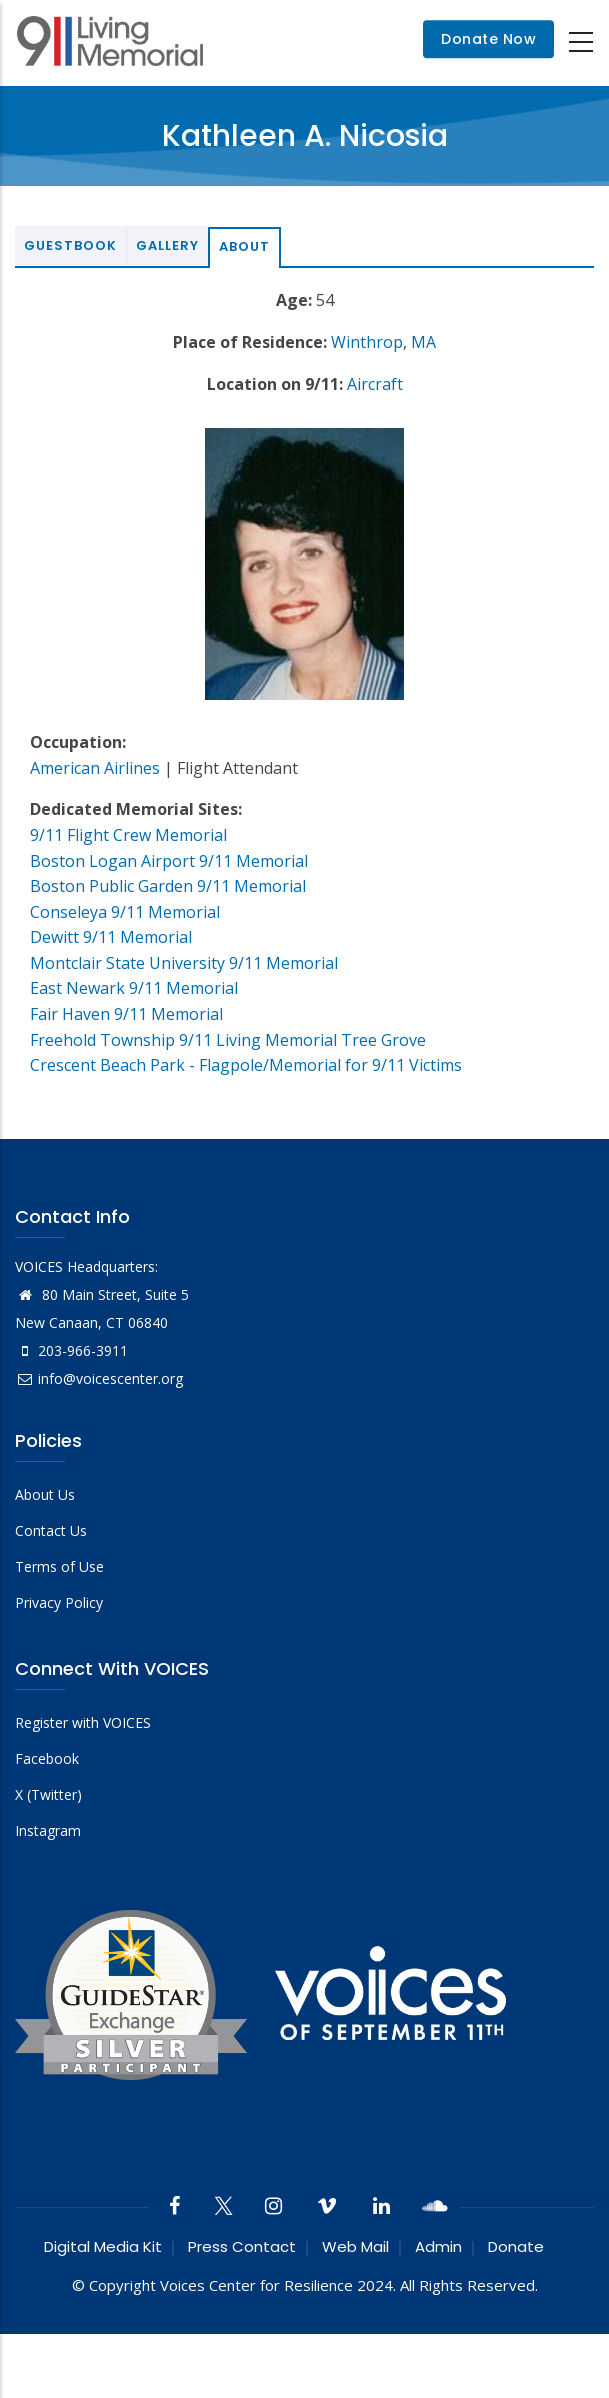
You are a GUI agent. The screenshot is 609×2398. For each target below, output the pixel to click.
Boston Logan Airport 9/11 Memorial (169, 861)
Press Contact (242, 2246)
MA (423, 342)
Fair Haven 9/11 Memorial (126, 1014)
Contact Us (51, 1530)
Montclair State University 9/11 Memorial (184, 963)
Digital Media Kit (103, 2246)
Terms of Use (59, 1566)
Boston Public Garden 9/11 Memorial (168, 886)
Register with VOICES (83, 1722)
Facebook (47, 1758)
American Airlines (95, 768)
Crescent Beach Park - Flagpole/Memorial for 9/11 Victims (246, 1065)
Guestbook (70, 245)
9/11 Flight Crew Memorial (128, 835)
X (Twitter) (48, 1794)
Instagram (48, 1830)
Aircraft (375, 384)
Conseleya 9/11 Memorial (125, 912)
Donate (516, 2246)
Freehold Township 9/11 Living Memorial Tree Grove (228, 1040)
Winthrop (367, 342)
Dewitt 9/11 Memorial (111, 937)
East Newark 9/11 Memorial (134, 988)
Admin (438, 2246)
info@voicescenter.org (99, 1378)
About (244, 246)
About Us (45, 1494)
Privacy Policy (59, 1602)
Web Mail (355, 2246)
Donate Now (488, 40)
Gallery (167, 245)
